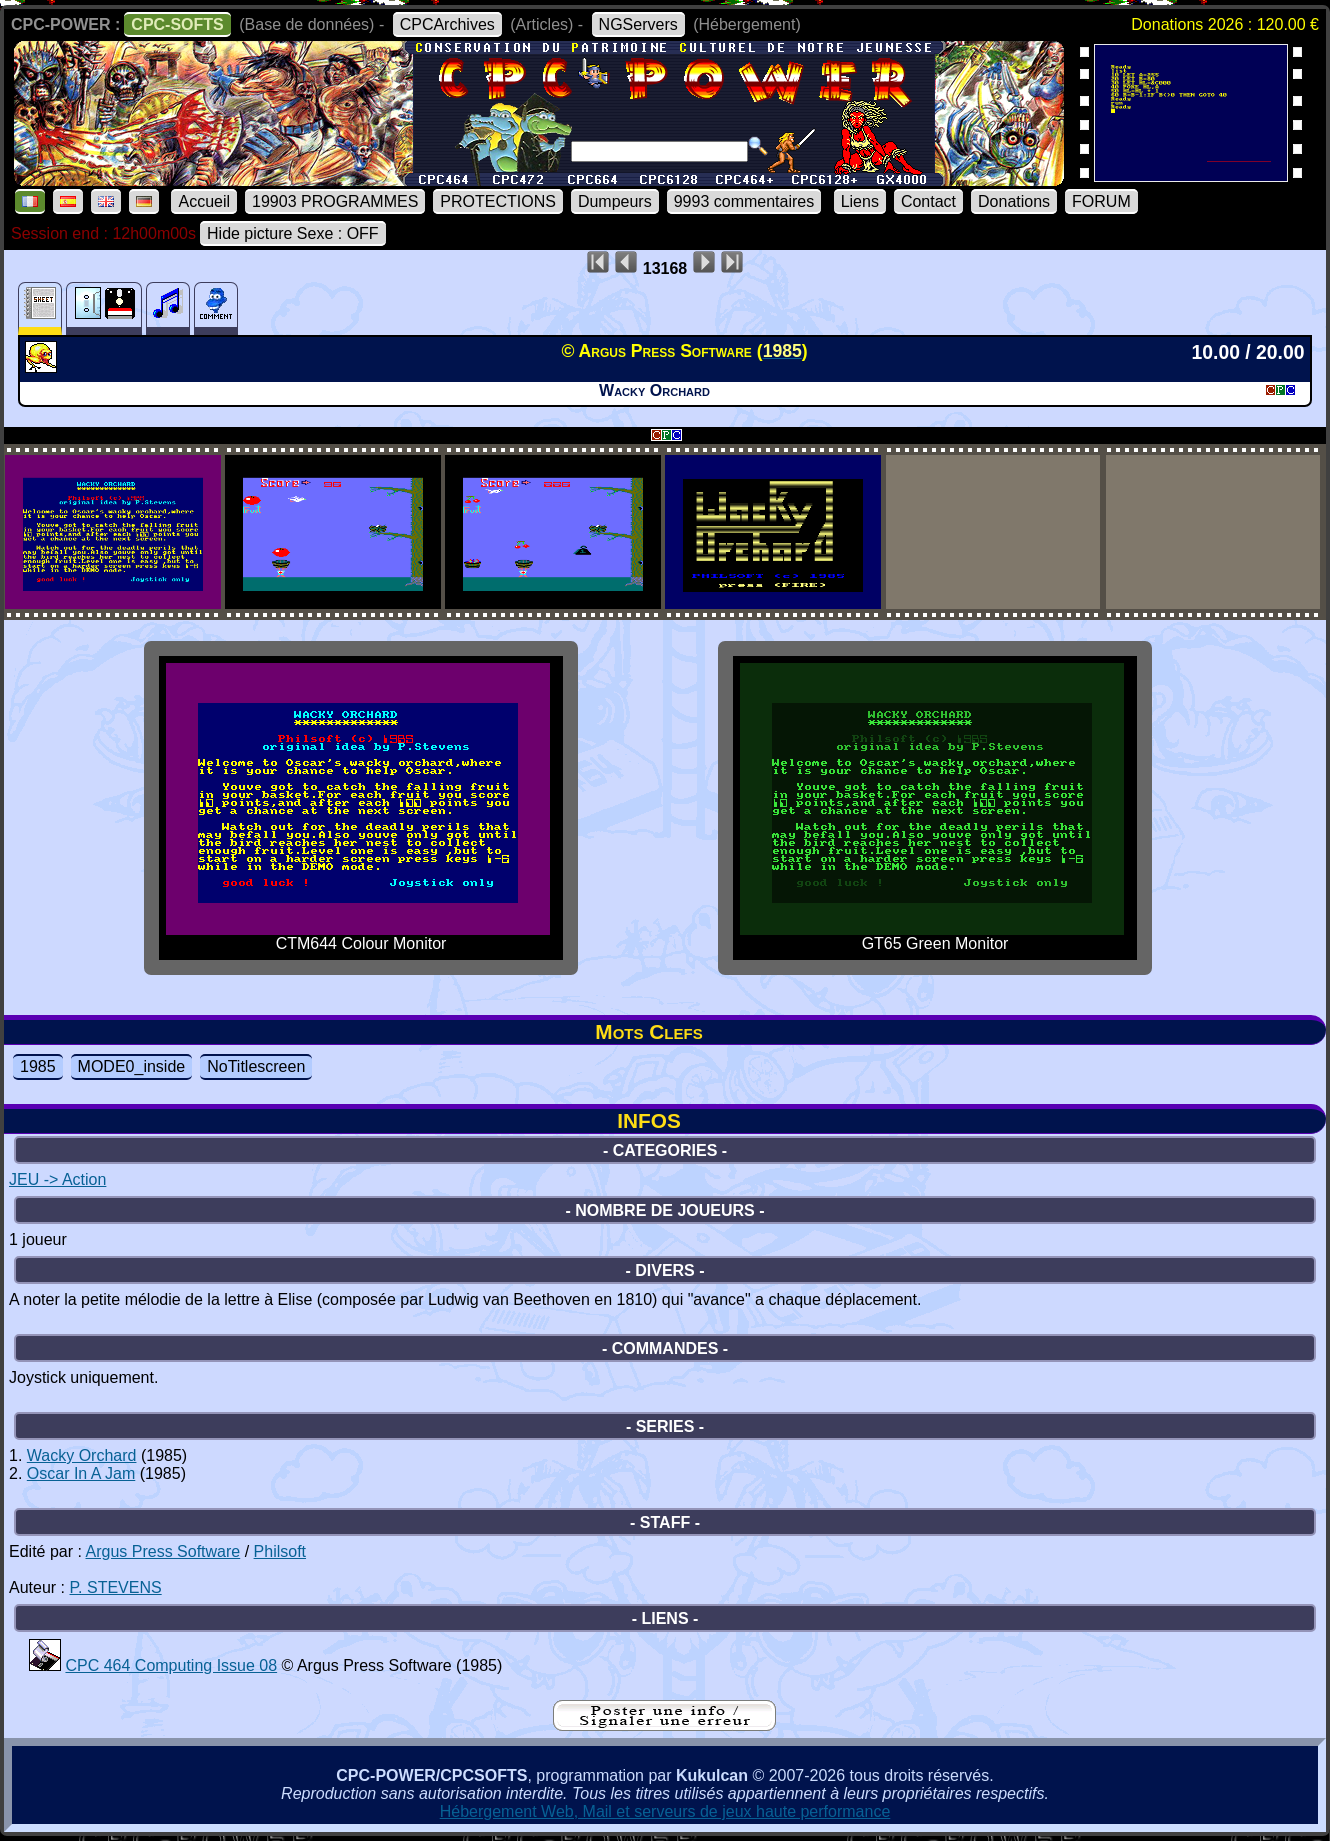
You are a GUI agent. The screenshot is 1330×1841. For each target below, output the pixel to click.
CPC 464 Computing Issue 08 (171, 1665)
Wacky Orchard (82, 1455)
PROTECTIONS (498, 201)
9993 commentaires (744, 201)
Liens (860, 201)
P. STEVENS (115, 1587)
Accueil (204, 201)
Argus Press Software (163, 1551)
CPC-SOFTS (177, 24)
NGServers (638, 24)
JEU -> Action (57, 1179)
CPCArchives (447, 24)
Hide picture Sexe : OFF (293, 233)
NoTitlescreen (256, 1066)
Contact (928, 201)
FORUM (1101, 201)
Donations (1014, 201)
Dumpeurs (615, 201)
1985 (38, 1066)
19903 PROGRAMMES (335, 201)
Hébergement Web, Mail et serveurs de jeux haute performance (665, 1811)
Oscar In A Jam (81, 1473)
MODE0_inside (132, 1066)
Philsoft (280, 1551)
